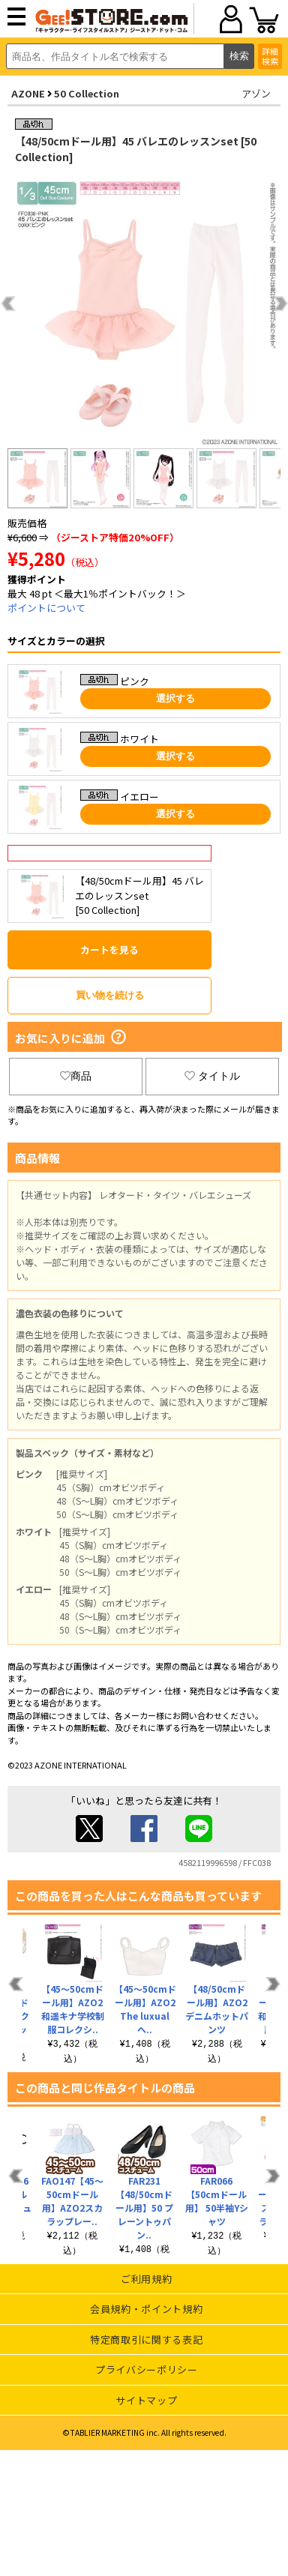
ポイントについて (47, 608)
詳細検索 (270, 56)
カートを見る (109, 949)
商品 (76, 1076)
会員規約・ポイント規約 (146, 2309)
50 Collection (86, 93)
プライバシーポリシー (146, 2369)
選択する (175, 698)
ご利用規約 (146, 2279)
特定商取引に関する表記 (146, 2339)
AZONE (28, 93)
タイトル (212, 1076)
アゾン (256, 93)
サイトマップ (146, 2400)
